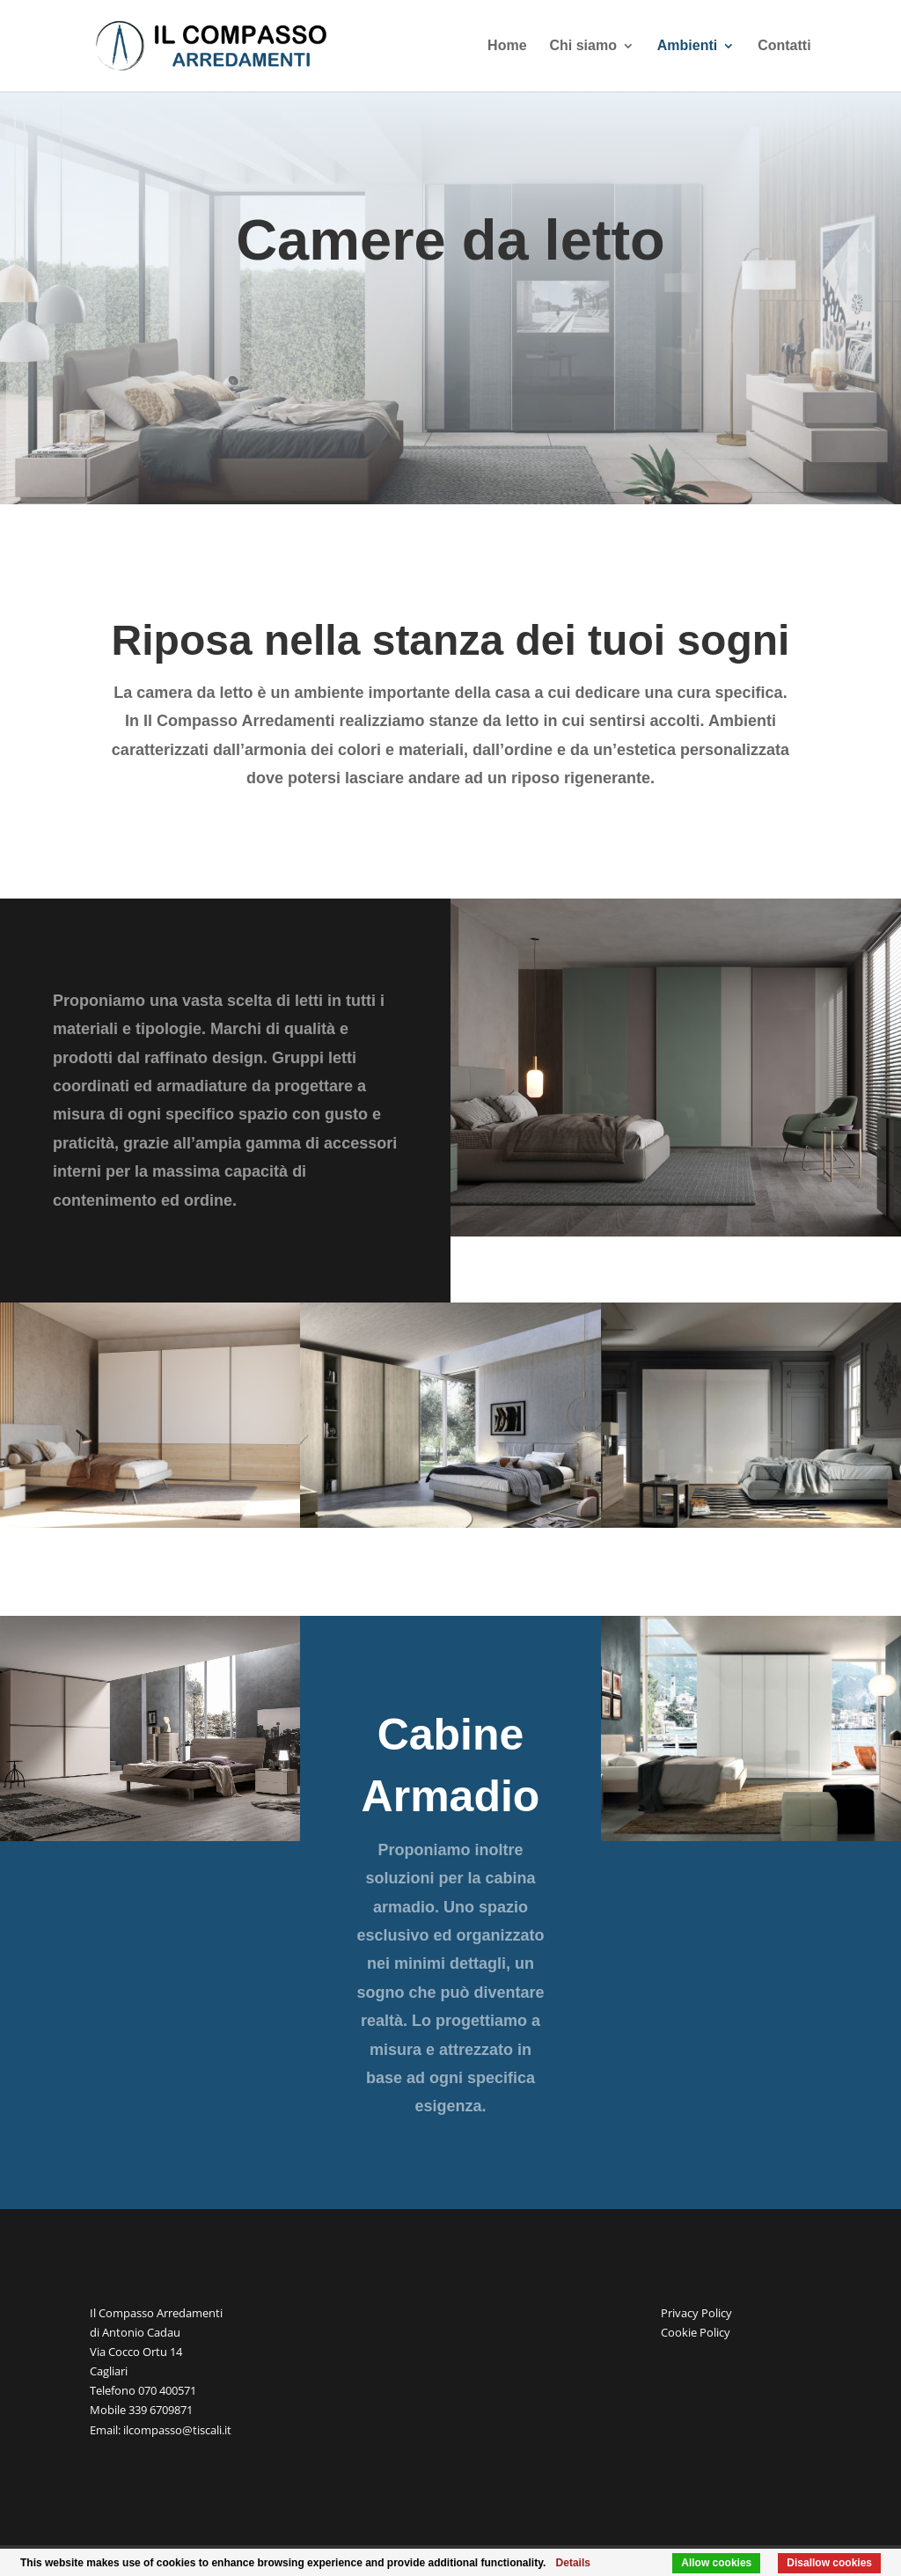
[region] (675, 1068)
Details (573, 2563)
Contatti (784, 46)
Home (506, 46)
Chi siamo (582, 46)
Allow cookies (716, 2563)
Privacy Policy (696, 2313)
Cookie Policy (695, 2332)
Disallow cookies (829, 2563)
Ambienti (687, 46)
